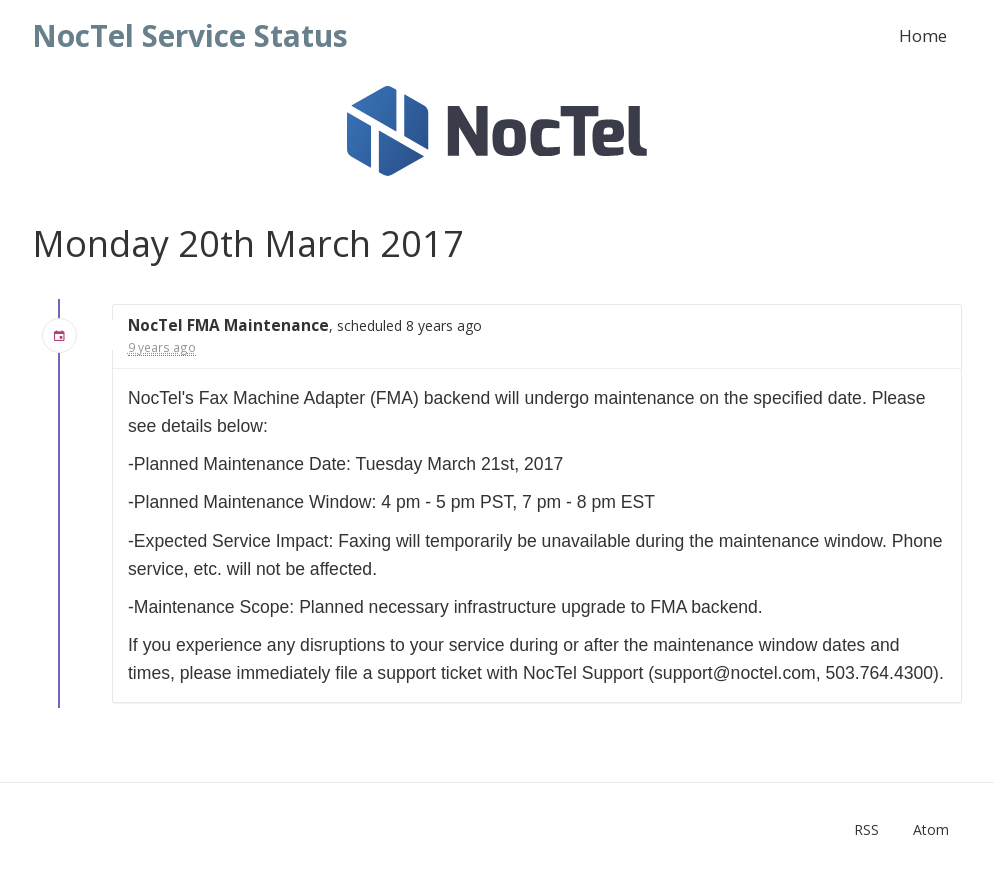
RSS (866, 829)
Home (923, 35)
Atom (931, 829)
